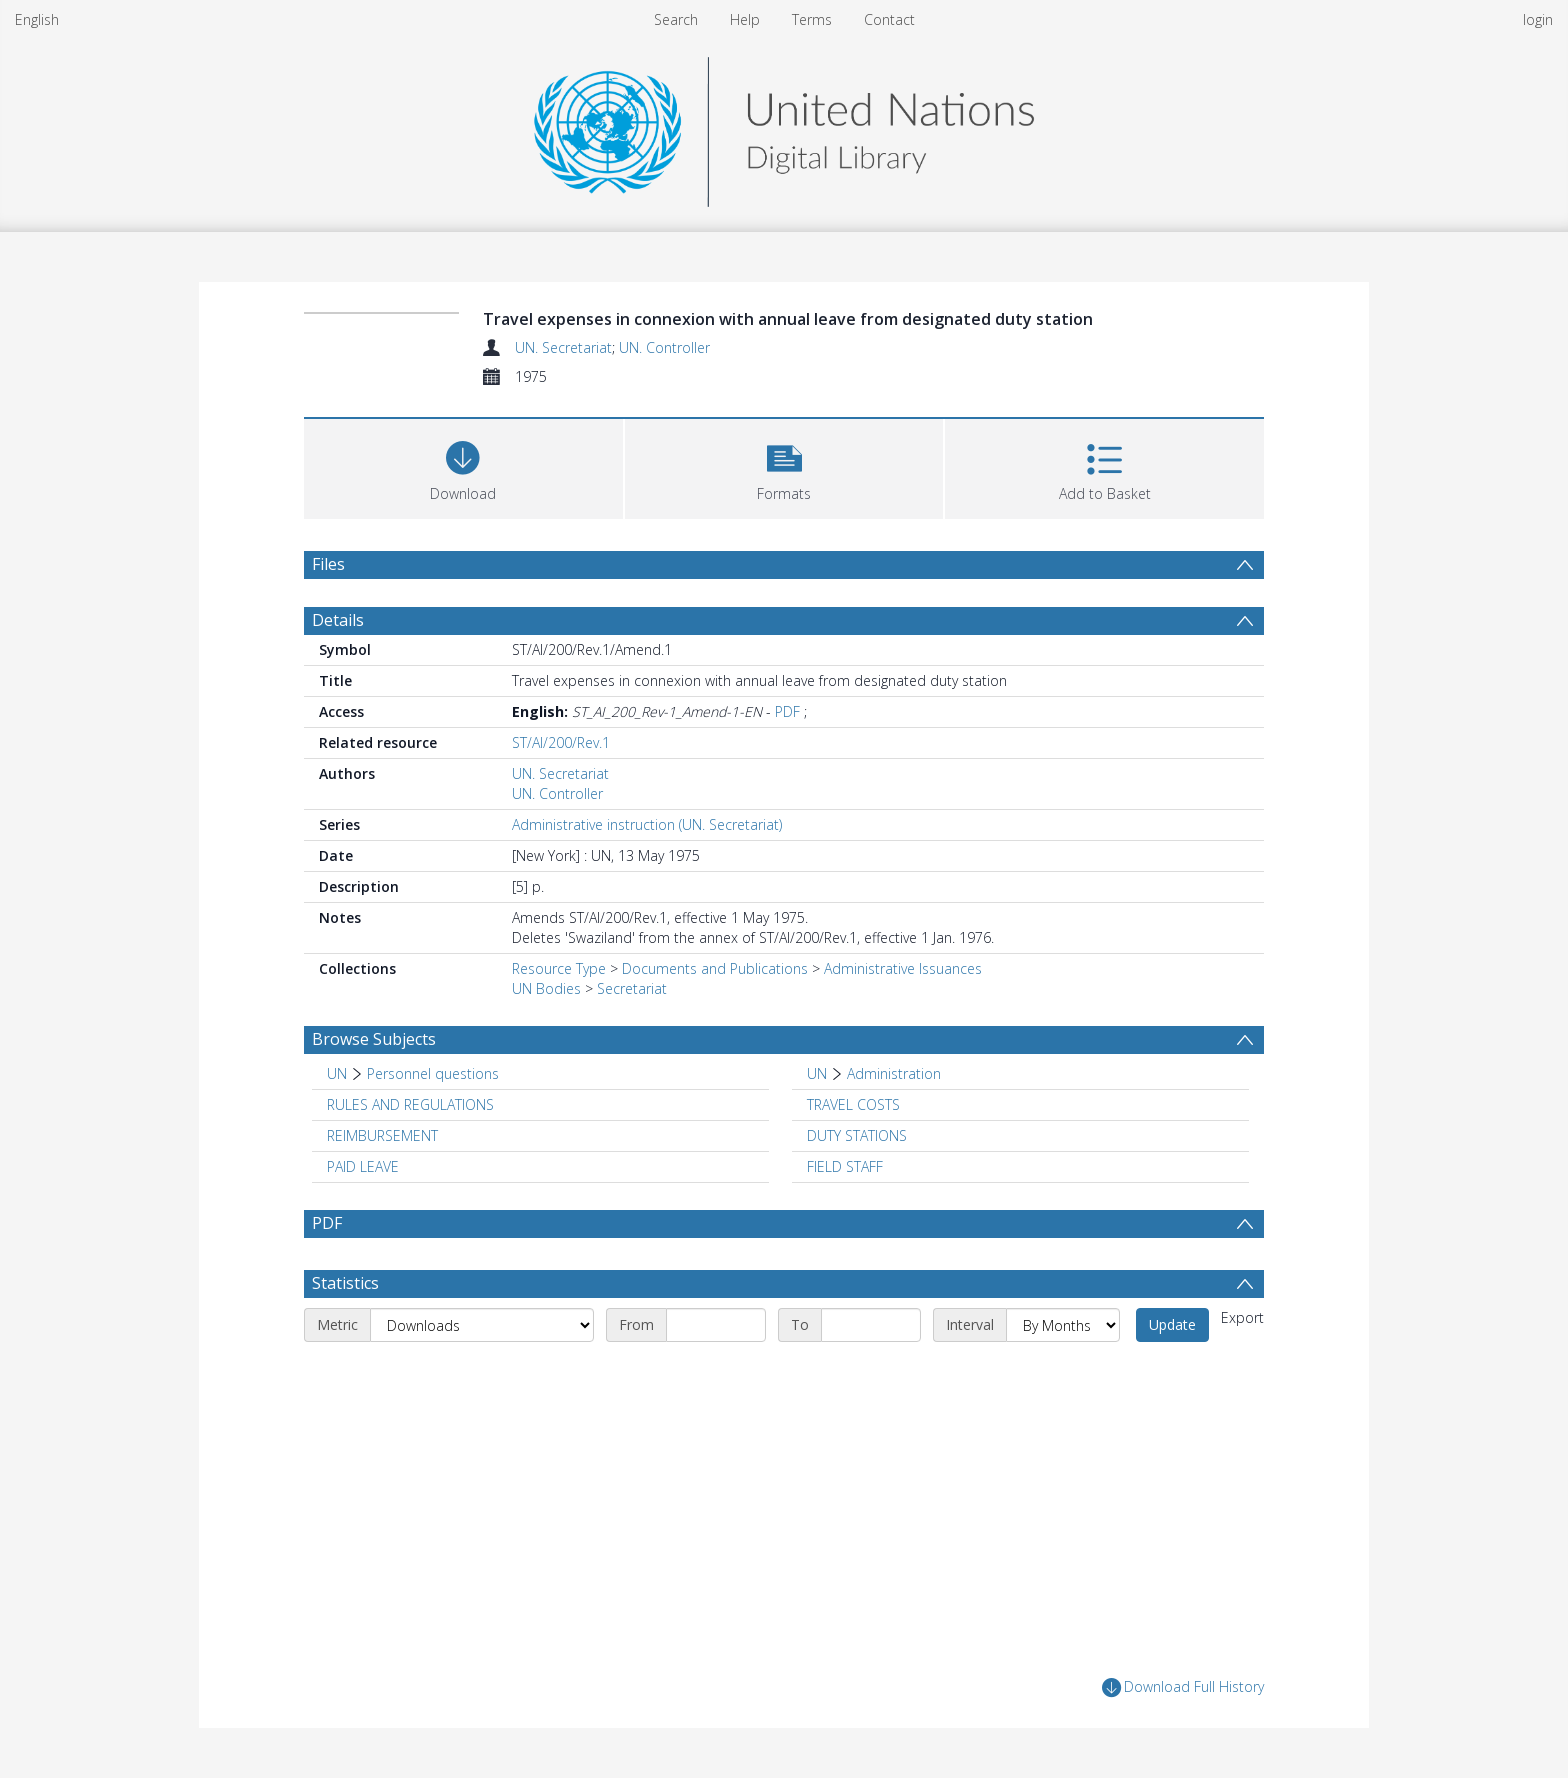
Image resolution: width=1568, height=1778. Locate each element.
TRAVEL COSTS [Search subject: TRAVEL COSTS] (853, 1104)
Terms (812, 19)
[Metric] (482, 1325)
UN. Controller (664, 347)
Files (328, 564)
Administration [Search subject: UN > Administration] (894, 1073)
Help (745, 19)
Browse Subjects (374, 1039)
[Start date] (716, 1325)
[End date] (871, 1325)
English (37, 19)
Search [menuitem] (676, 19)
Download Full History (1183, 1687)
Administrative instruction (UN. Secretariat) (647, 824)
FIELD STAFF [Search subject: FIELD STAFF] (845, 1166)
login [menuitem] (1538, 19)
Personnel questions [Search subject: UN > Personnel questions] (433, 1073)
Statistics (345, 1283)
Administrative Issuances (903, 968)
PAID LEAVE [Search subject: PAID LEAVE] (363, 1166)
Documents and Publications (715, 968)
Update (1172, 1324)
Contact (889, 19)
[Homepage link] (784, 126)
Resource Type (559, 968)
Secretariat (632, 988)
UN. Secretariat (563, 347)
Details (338, 620)
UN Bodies (546, 988)
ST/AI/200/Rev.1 (561, 742)
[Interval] (1063, 1325)
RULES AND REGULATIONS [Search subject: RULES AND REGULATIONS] (410, 1104)
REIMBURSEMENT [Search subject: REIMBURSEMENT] (382, 1135)
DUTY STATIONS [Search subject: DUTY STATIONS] (857, 1135)
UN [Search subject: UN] (337, 1073)
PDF (787, 711)
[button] (784, 466)
